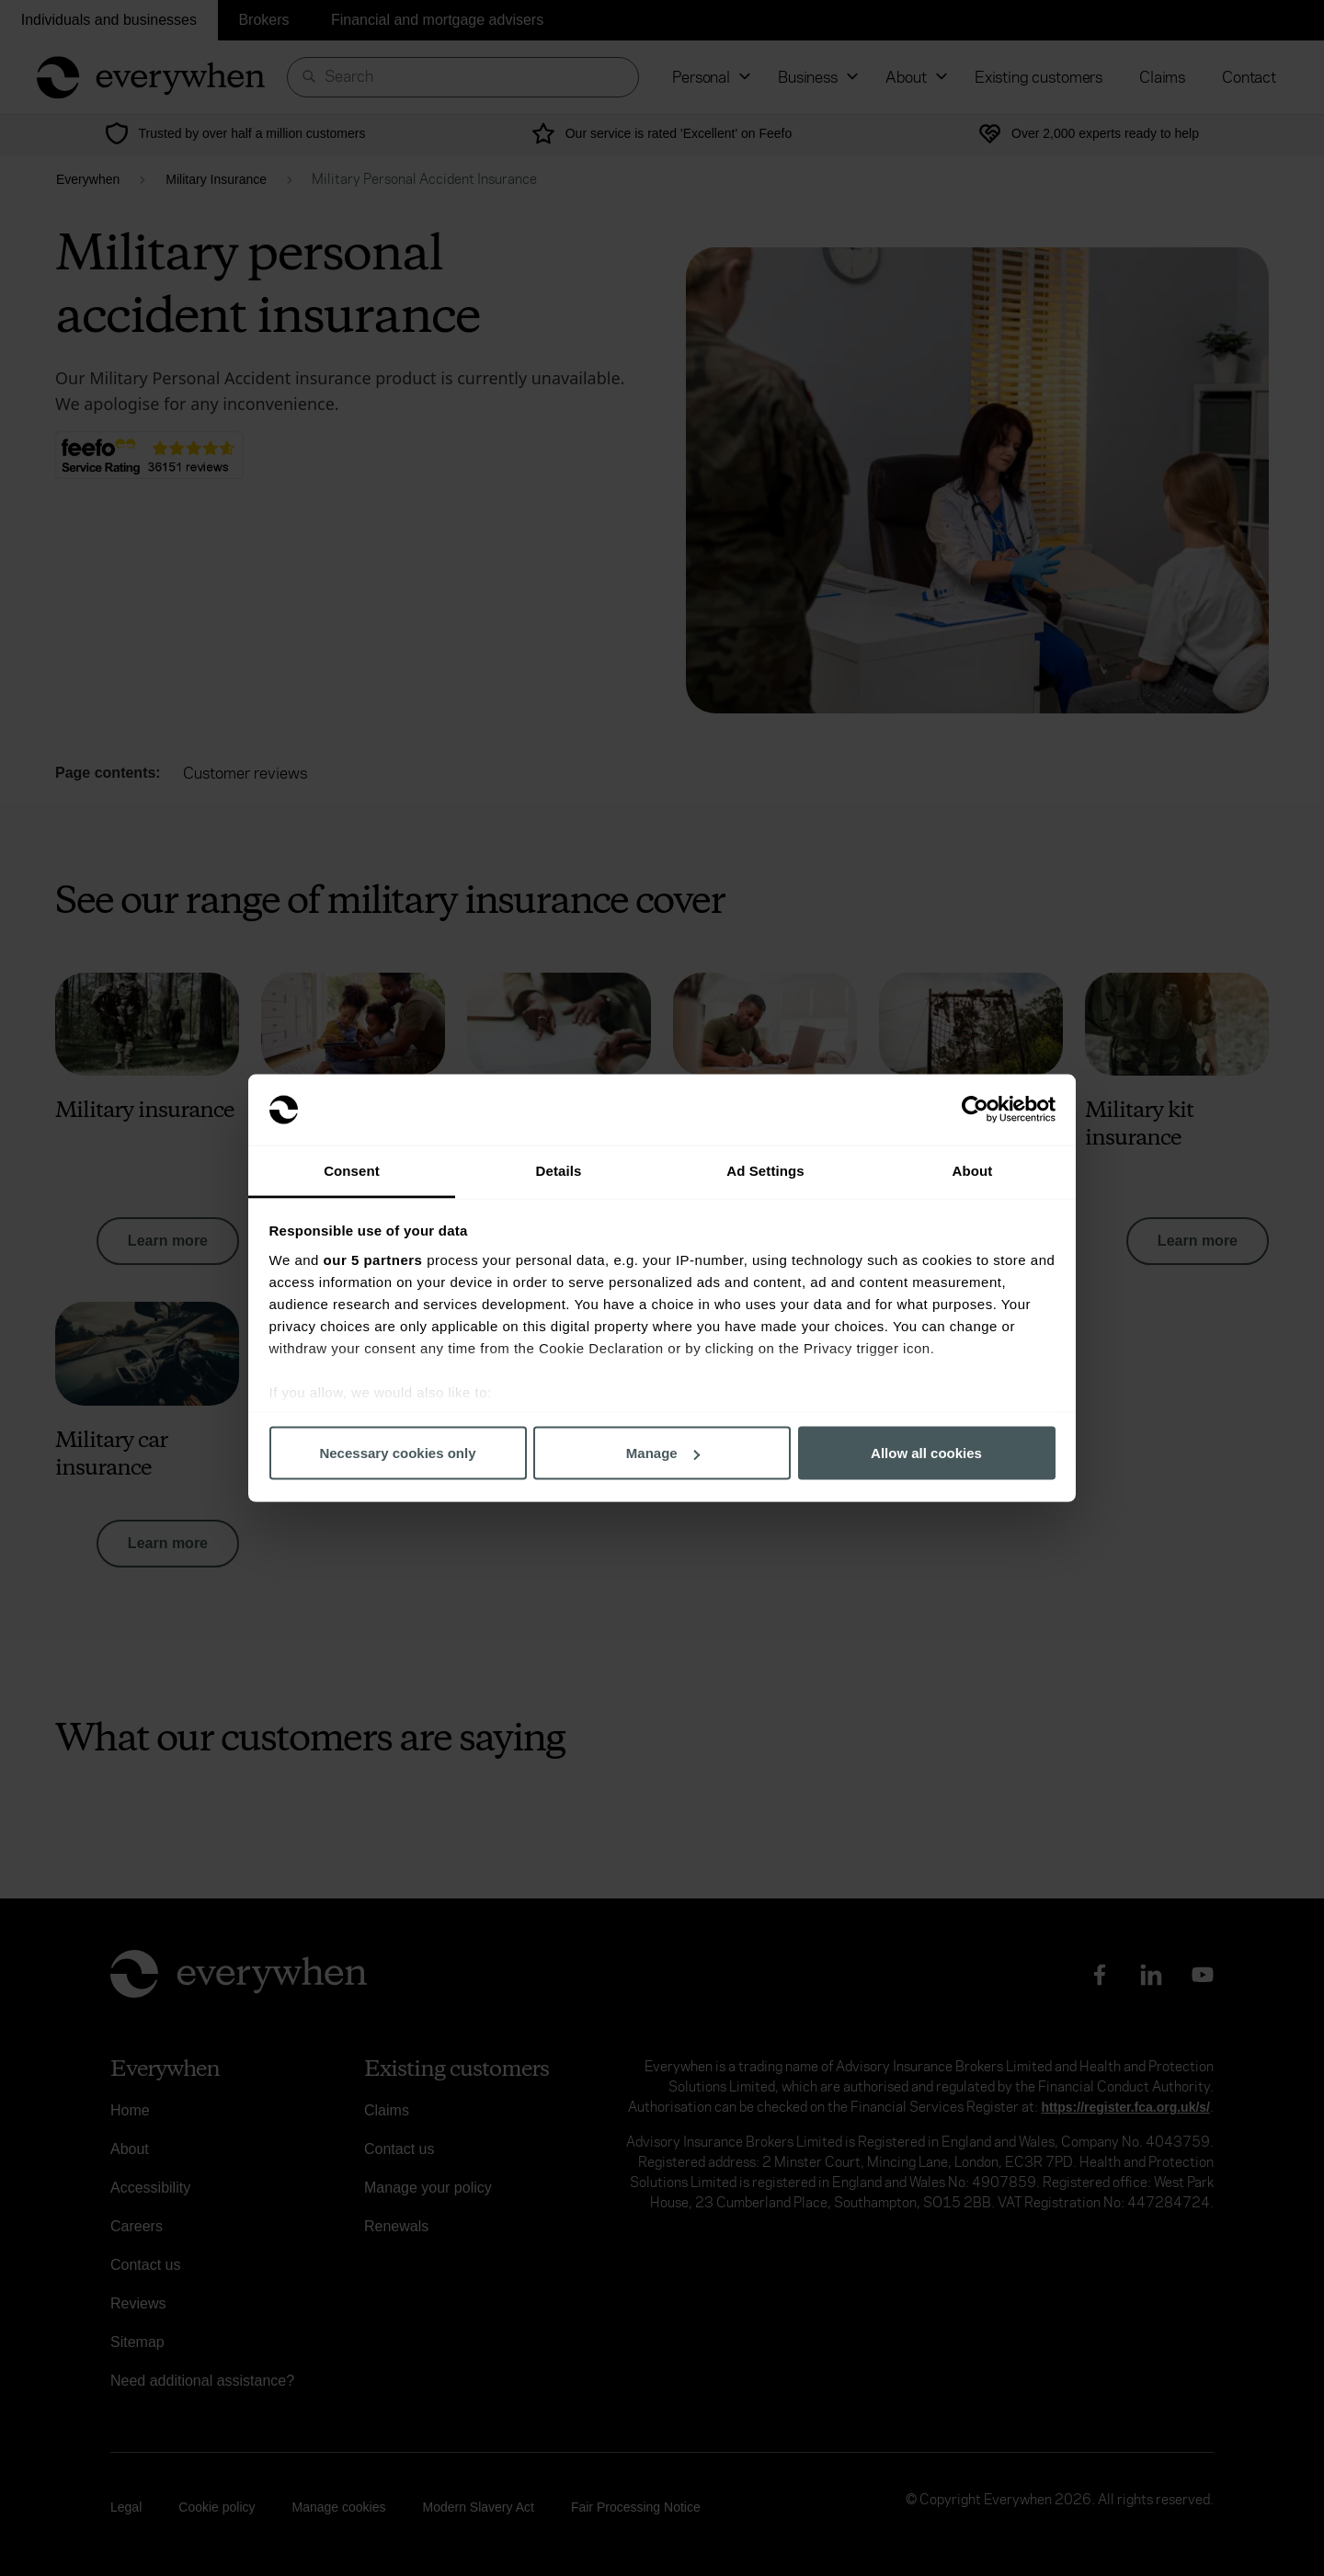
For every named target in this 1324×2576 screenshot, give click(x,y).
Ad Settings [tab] (765, 1170)
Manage (663, 1453)
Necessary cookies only (397, 1453)
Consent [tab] (352, 1170)
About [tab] (973, 1170)
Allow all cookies (926, 1453)
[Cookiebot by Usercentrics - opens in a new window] (975, 1109)
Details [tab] (559, 1170)
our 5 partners (373, 1259)
